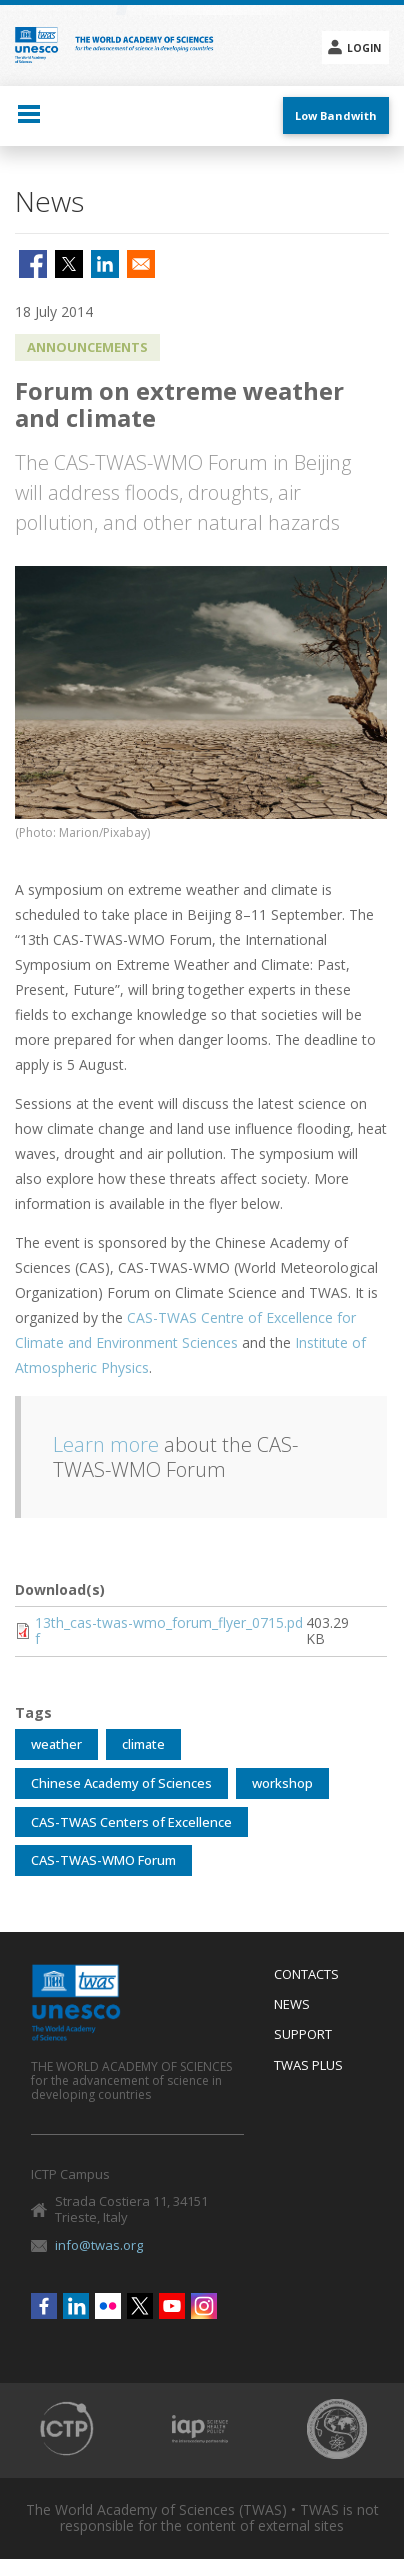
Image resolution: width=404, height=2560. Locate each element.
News (292, 2005)
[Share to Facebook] (33, 264)
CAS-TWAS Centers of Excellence (131, 1822)
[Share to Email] (141, 264)
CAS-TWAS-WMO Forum (103, 1860)
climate (143, 1744)
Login (364, 48)
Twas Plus (308, 2066)
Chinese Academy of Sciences (121, 1783)
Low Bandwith (336, 115)
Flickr (108, 2306)
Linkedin (76, 2306)
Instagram (204, 2306)
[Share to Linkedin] (105, 264)
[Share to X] (69, 264)
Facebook (44, 2306)
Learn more (106, 1444)
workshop (282, 1783)
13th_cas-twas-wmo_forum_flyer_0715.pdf (169, 1630)
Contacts (306, 1975)
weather (56, 1744)
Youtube (172, 2306)
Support (303, 2035)
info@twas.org (99, 2245)
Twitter (140, 2306)
